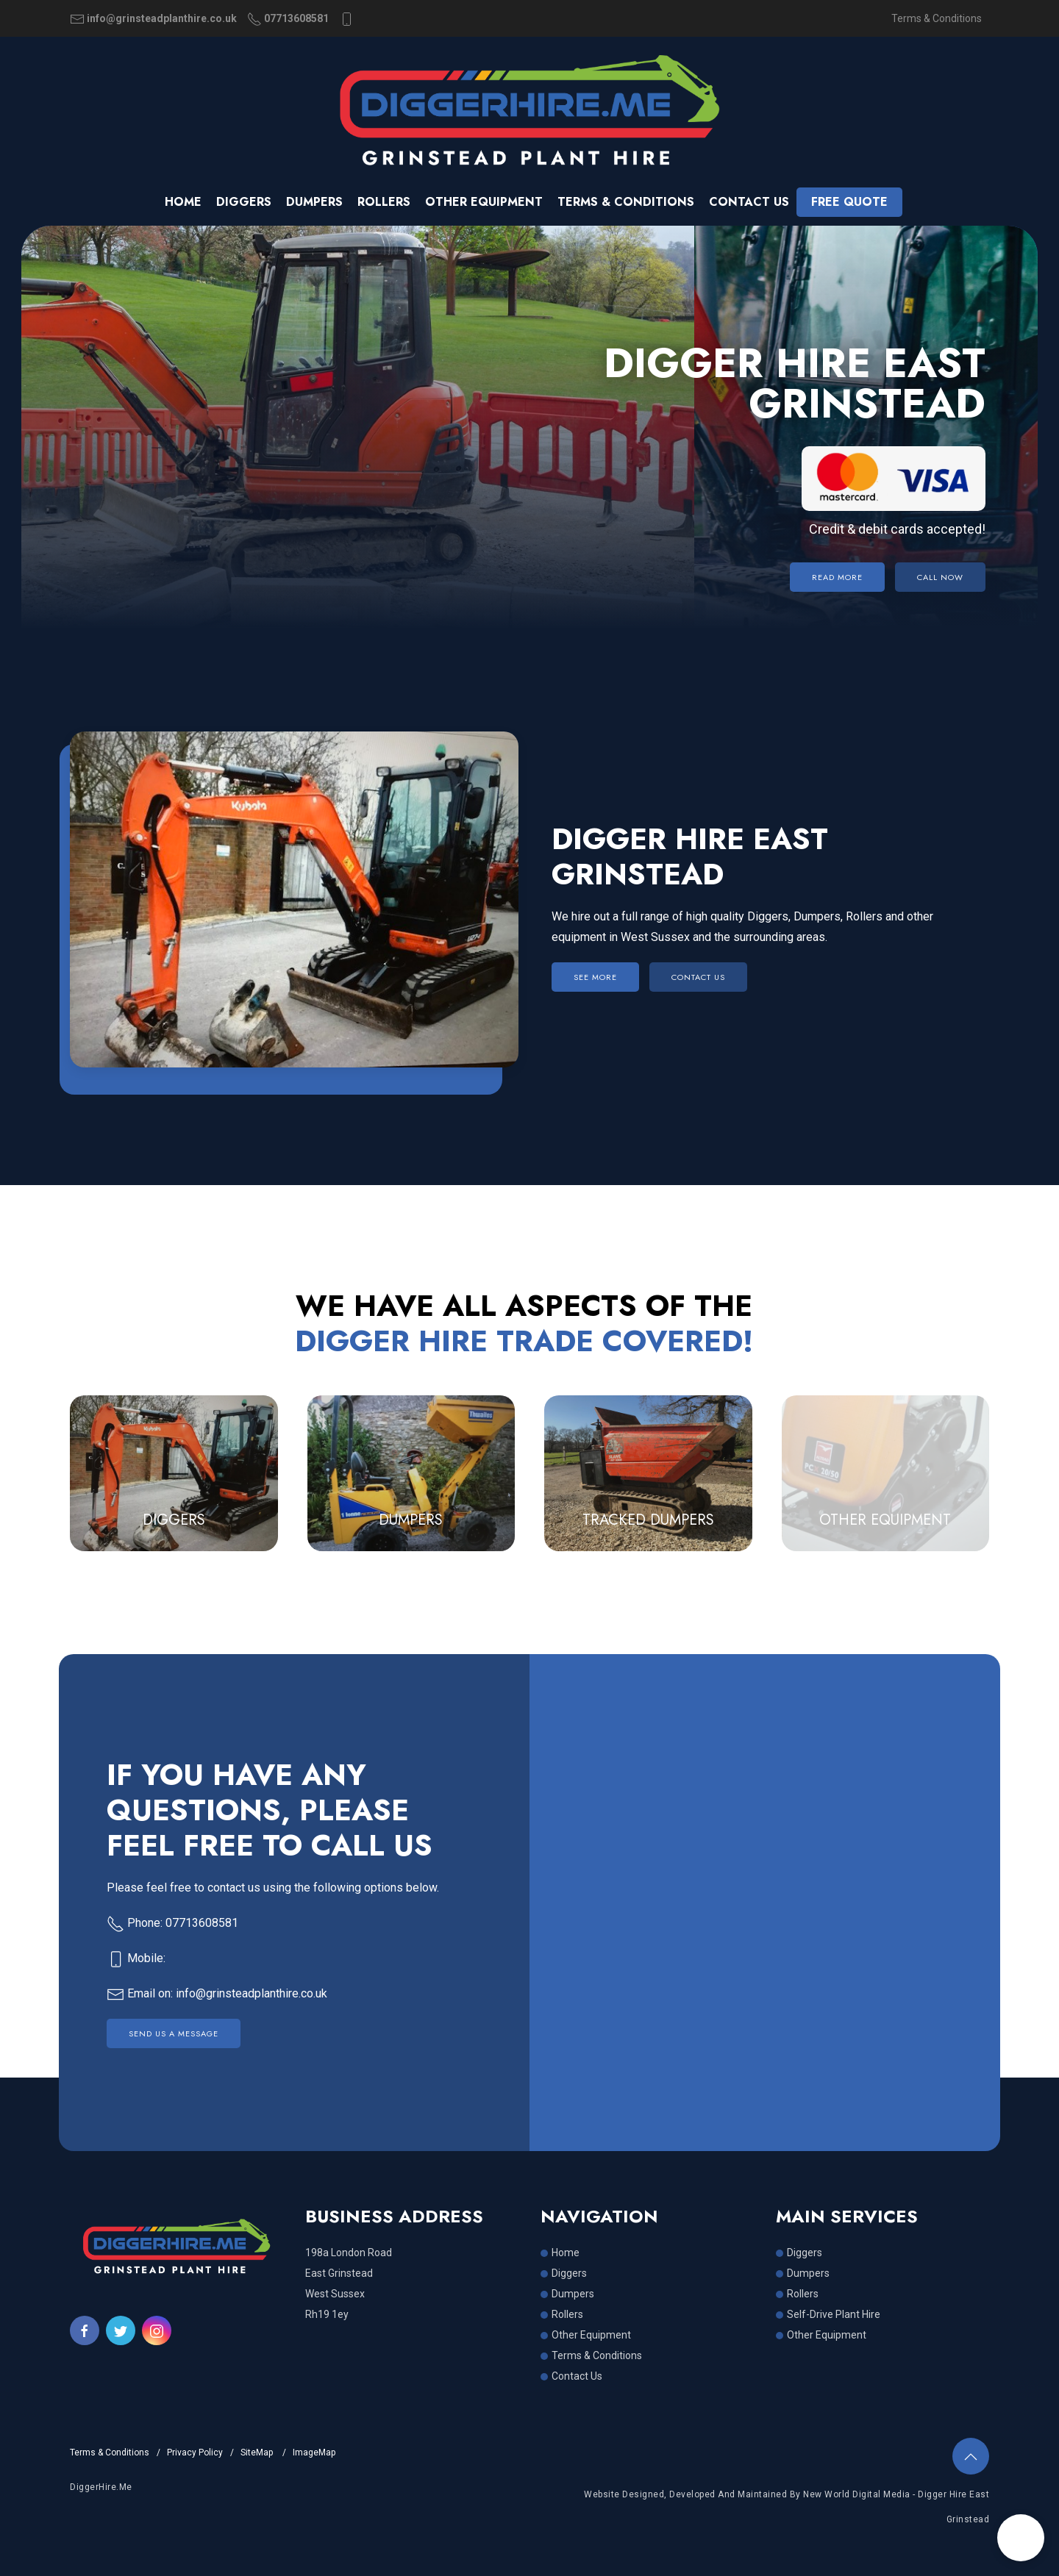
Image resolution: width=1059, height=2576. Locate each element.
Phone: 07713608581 (172, 1923)
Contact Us (577, 2376)
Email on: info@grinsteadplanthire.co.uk (217, 1993)
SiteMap (257, 2452)
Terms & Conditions (936, 18)
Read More (837, 577)
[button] (1020, 2537)
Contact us (749, 201)
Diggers (243, 201)
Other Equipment (484, 201)
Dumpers (314, 201)
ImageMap (314, 2452)
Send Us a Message (173, 2033)
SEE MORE (595, 977)
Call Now (940, 577)
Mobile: (136, 1958)
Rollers (383, 201)
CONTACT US (698, 977)
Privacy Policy (195, 2452)
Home (183, 201)
